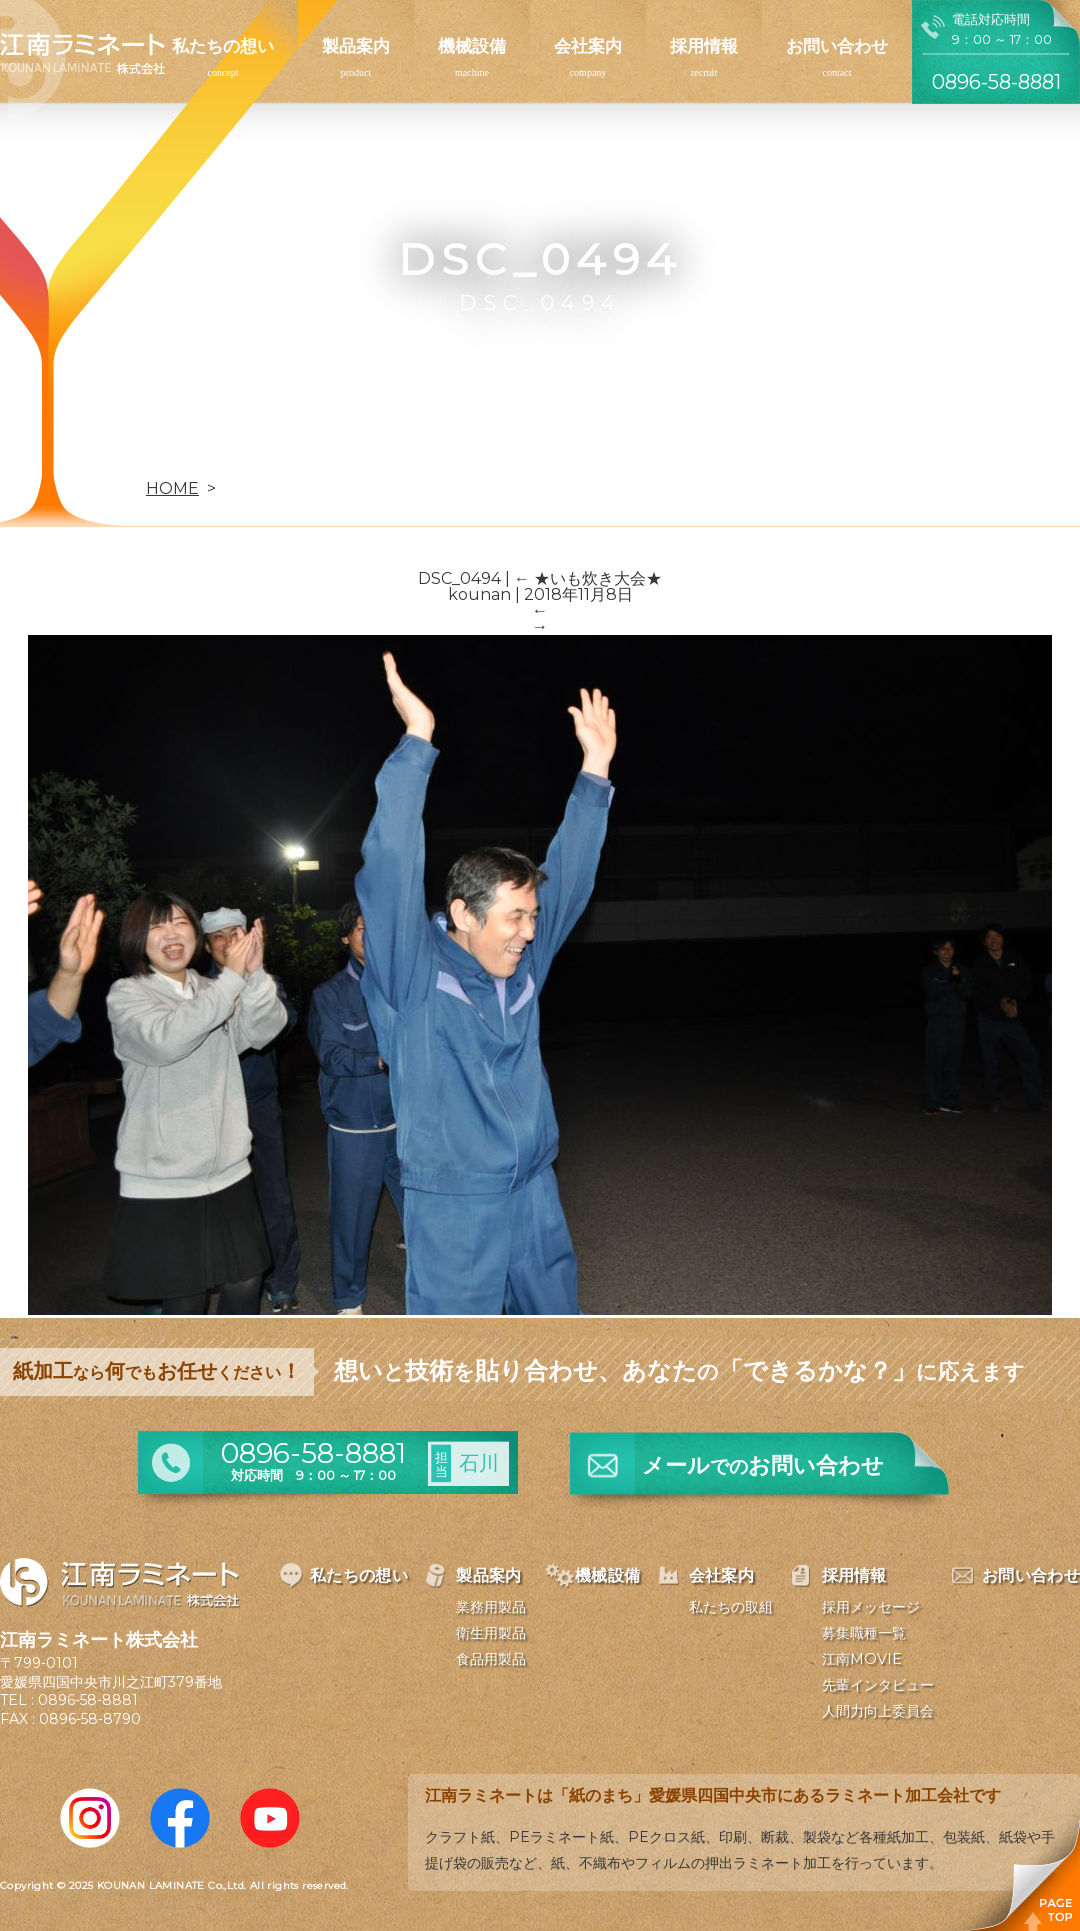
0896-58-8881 (88, 1700)
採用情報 (704, 46)
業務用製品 (491, 1607)
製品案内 (356, 46)
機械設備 (472, 46)
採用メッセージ (871, 1607)
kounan (479, 594)
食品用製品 (491, 1659)
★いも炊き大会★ (588, 578)
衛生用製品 (491, 1633)
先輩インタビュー (878, 1685)
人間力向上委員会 (878, 1711)
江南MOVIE (862, 1659)
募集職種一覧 (864, 1633)
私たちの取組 (731, 1607)
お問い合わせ (837, 46)
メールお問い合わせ (763, 1465)
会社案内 (588, 46)
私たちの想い (223, 46)
